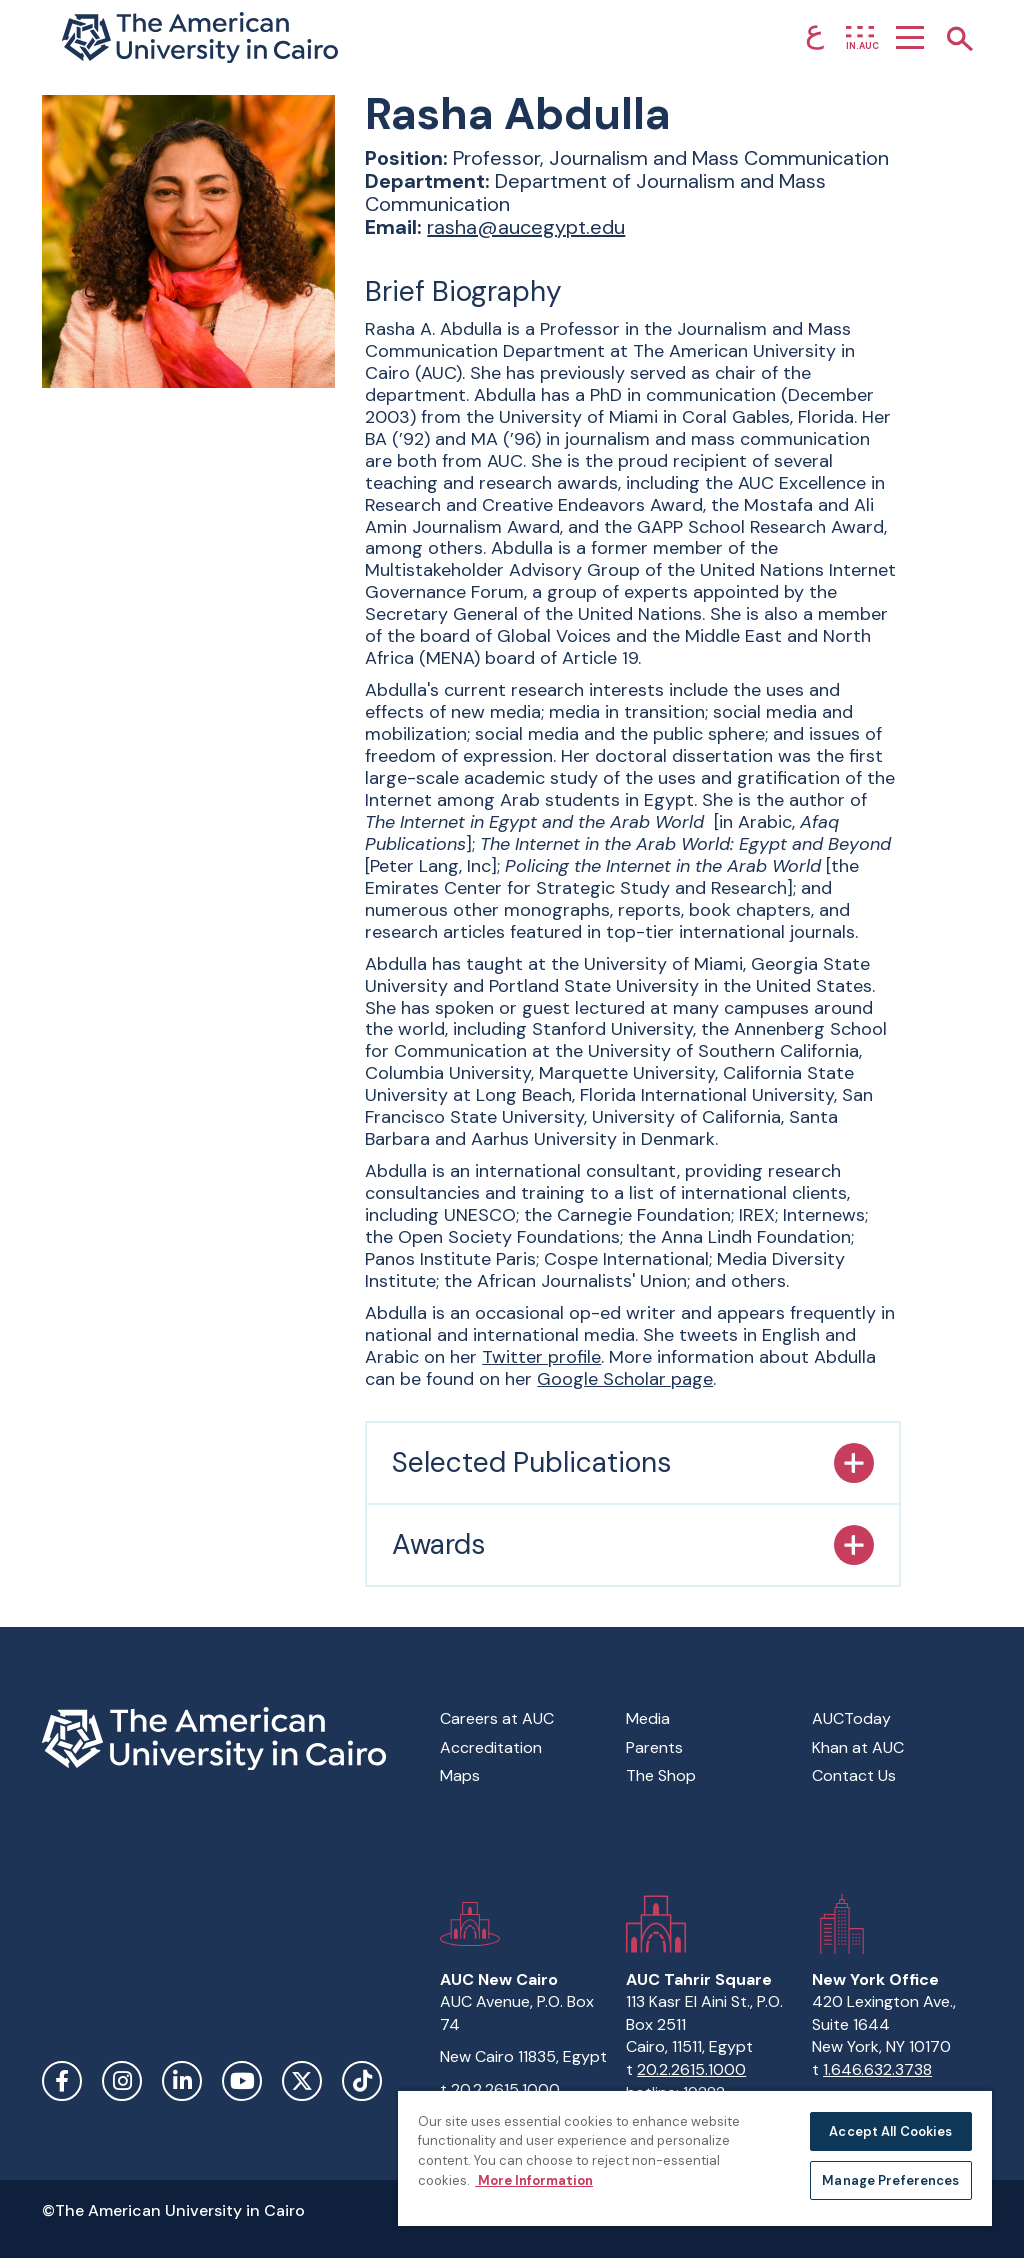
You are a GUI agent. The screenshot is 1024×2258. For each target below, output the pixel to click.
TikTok (362, 2081)
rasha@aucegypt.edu (526, 227)
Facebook (62, 2081)
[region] (695, 2157)
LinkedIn (182, 2081)
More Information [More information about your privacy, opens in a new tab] (534, 2180)
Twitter (302, 2081)
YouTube (242, 2081)
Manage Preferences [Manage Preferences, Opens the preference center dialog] (890, 2180)
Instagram (122, 2081)
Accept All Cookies (890, 2131)
